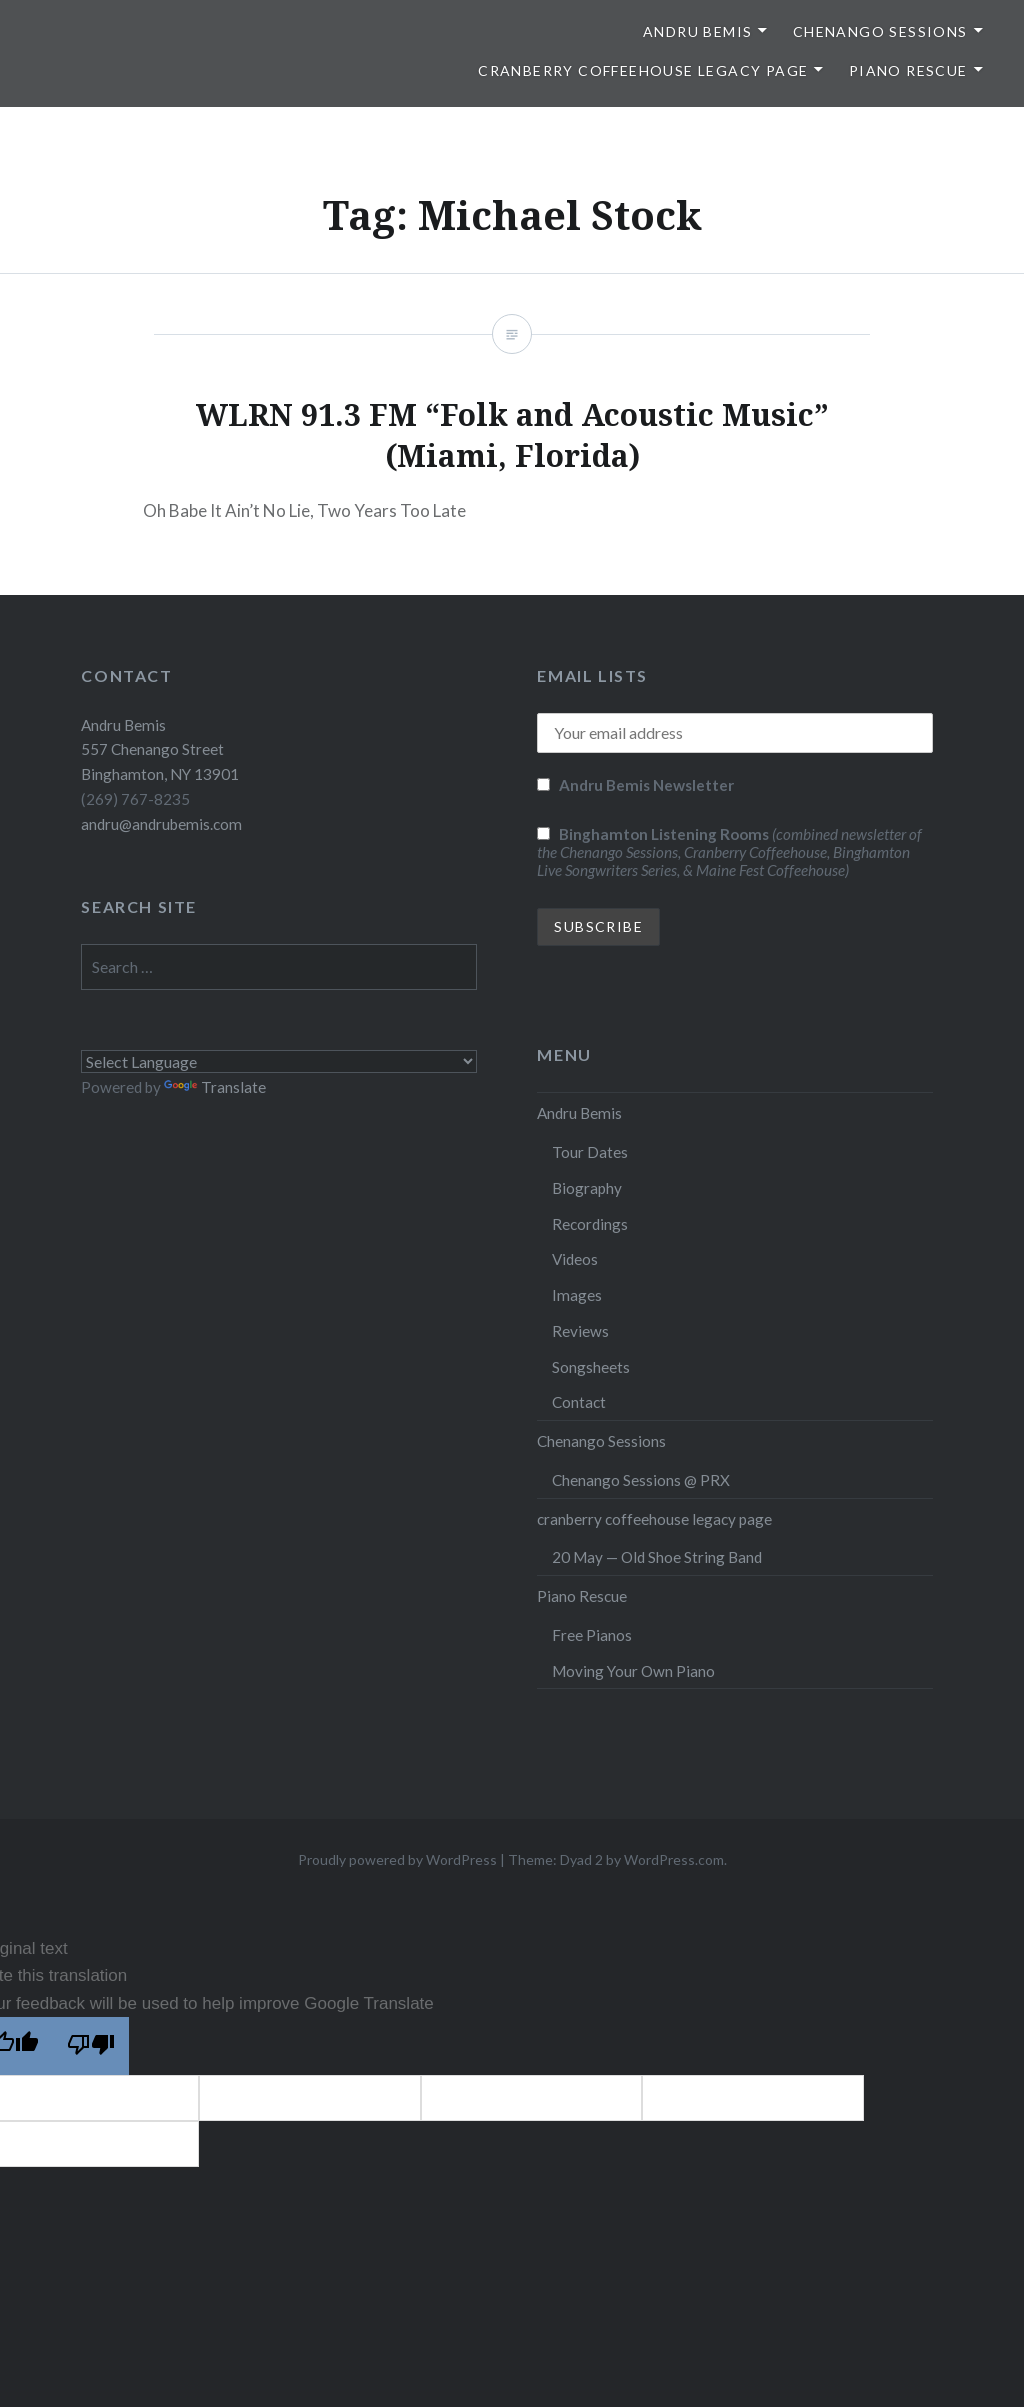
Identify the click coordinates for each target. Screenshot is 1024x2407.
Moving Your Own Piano (633, 1671)
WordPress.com (674, 1859)
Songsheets (591, 1367)
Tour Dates (590, 1152)
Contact (579, 1402)
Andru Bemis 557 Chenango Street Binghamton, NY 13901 (160, 750)
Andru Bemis (697, 31)
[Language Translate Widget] (279, 1061)
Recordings (590, 1224)
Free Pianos (592, 1635)
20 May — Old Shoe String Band (657, 1557)
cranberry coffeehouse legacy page (643, 70)
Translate (215, 1087)
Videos (575, 1259)
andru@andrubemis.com (161, 824)
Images (577, 1295)
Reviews (580, 1331)
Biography (587, 1188)
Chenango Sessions (880, 31)
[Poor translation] (91, 2046)
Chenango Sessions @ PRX (641, 1480)
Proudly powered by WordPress (397, 1859)
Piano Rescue (908, 70)
